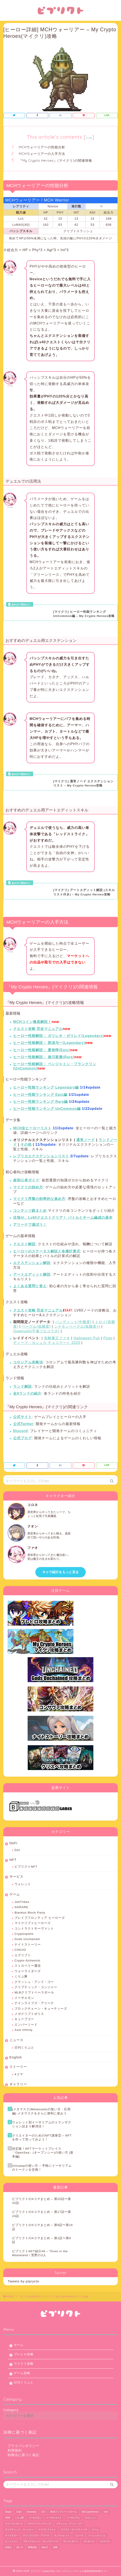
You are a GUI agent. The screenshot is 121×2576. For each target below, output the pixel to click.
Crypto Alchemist (27, 1960)
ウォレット (22, 1884)
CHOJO (20, 1949)
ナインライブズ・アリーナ (34, 2003)
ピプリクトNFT (25, 1866)
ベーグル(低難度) (36, 1326)
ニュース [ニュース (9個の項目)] (79, 2535)
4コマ (18, 2074)
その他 (26, 1144)
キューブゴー (24, 2019)
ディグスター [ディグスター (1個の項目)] (11, 2535)
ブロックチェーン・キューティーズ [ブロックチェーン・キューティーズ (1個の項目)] (40, 2541)
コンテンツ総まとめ (30, 1210)
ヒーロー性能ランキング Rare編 (40, 1101)
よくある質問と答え (30, 1286)
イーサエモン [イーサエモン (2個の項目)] (35, 2517)
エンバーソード (25, 2024)
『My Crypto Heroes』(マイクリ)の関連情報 (55, 160)
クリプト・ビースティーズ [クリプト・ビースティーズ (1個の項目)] (74, 2529)
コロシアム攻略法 (28, 1362)
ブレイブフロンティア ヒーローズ (39, 1917)
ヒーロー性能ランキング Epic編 (40, 1094)
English (15, 2057)
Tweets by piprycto (23, 2281)
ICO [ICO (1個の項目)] (43, 2512)
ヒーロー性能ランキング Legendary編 (46, 1087)
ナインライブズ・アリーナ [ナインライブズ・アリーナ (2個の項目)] (36, 2535)
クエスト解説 (24, 1244)
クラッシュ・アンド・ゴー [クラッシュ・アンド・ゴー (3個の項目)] (69, 2523)
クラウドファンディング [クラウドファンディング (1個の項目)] (39, 2523)
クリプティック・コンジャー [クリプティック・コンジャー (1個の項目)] (19, 2529)
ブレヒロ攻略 (24, 2354)
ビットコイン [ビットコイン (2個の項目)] (11, 2541)
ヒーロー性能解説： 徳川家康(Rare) (43, 1057)
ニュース (16, 2040)
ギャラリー (18, 2084)
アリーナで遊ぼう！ (30, 1224)
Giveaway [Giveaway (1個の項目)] (32, 2512)
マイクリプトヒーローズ (32, 1923)
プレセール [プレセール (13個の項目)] (88, 2541)
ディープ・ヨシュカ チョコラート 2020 (46, 1343)
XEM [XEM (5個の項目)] (7, 2517)
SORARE (21, 1907)
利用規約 (15, 2450)
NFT (13, 1860)
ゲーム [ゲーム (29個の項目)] (95, 2529)
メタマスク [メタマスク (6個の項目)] (104, 2541)
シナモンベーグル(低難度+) (77, 1326)
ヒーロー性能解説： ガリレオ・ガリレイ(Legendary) (58, 1036)
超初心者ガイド (26, 1180)
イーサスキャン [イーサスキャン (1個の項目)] (54, 2517)
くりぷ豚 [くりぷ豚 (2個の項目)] (19, 2517)
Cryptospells (24, 1933)
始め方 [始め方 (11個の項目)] (45, 2547)
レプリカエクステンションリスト (41, 1156)
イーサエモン (24, 1998)
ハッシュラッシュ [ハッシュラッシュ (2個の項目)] (97, 2535)
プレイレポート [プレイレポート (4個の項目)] (70, 2541)
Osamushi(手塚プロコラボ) (36, 1331)
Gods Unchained (27, 1939)
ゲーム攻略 (22, 2373)
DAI (17, 1850)
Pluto (107, 1338)
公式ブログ (22, 1438)
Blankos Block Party (29, 1912)
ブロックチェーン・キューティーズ (40, 2008)
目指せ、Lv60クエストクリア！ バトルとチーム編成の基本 (63, 1217)
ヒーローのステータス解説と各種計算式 (46, 1251)
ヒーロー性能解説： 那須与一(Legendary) (49, 1043)
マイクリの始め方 (28, 1187)
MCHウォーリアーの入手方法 (42, 154)
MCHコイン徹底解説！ (32, 1022)
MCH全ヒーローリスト (32, 1128)
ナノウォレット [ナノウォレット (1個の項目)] (61, 2535)
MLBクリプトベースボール (34, 1992)
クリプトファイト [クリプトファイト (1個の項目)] (47, 2529)
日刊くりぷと (24, 2047)
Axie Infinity (23, 2029)
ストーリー (18, 2066)
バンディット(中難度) (73, 1322)
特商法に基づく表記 (23, 2455)
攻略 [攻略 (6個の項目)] (55, 2547)
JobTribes (21, 1902)
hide (89, 137)
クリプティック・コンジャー (35, 1987)
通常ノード (85, 1140)
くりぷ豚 (21, 1976)
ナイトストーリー (27, 1944)
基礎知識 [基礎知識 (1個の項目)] (32, 2547)
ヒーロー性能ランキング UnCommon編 (47, 1108)
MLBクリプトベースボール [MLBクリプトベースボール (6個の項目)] (63, 2512)
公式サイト (22, 1417)
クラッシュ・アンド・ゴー (34, 1982)
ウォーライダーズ (27, 1971)
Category (11, 2410)
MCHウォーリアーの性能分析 (42, 147)
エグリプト (22, 1955)
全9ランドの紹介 (27, 1393)
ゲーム (14, 1894)
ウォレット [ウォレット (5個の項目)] (90, 2517)
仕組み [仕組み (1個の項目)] (8, 2547)
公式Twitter (23, 1424)
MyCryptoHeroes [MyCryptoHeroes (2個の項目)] (90, 2512)
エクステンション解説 (31, 1263)
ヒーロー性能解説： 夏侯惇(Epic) (41, 1050)
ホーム (19, 2345)
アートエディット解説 (31, 1274)
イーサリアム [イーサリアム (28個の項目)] (73, 2517)
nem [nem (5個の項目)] (106, 2512)
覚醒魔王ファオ (57, 1338)
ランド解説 (22, 1386)
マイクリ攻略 (24, 2363)
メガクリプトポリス (29, 2014)
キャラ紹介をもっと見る (60, 1572)
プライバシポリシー (23, 2446)
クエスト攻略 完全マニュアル (38, 1029)
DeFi (13, 1843)
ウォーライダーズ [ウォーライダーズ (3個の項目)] (14, 2523)
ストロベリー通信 (27, 1965)
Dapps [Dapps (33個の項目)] (8, 2512)
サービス (16, 1876)
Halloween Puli (87, 1338)
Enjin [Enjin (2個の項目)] (18, 2512)
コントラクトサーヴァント (34, 1928)
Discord (20, 1431)
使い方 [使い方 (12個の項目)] (19, 2547)
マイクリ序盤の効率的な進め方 (39, 1199)
